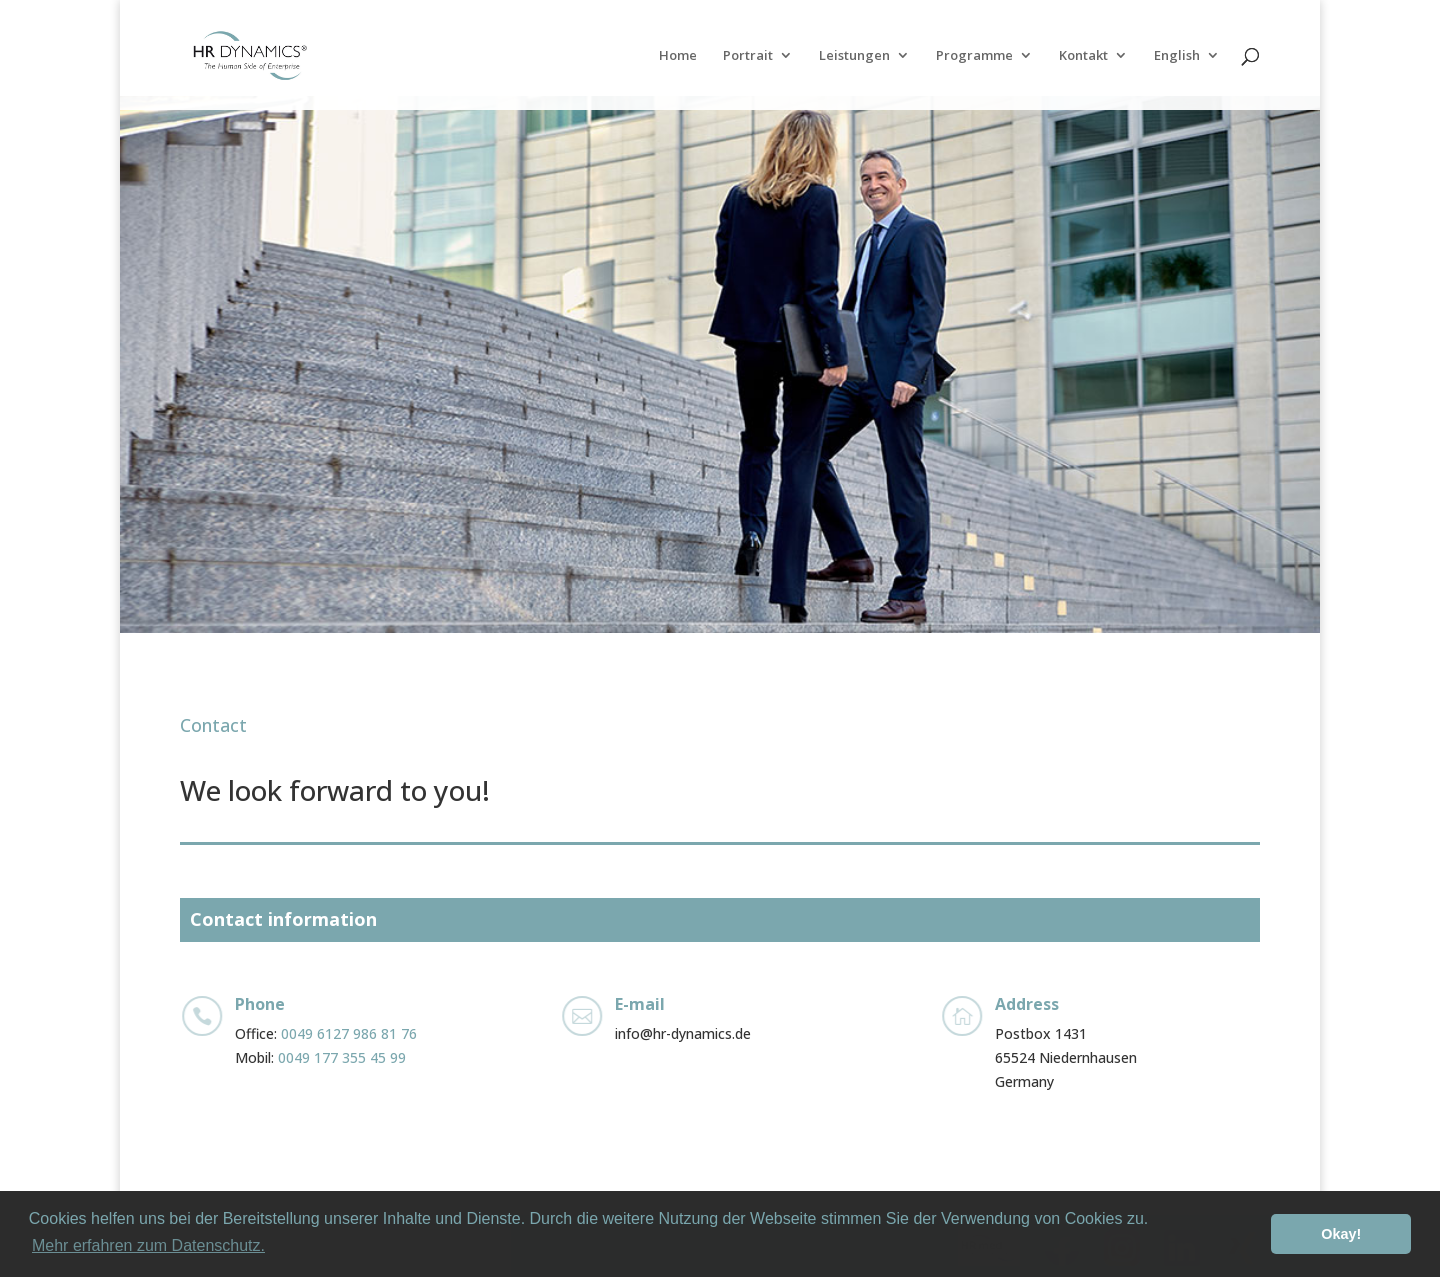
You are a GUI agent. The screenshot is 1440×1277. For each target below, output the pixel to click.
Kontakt (1083, 56)
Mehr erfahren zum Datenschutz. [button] (148, 1245)
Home (678, 56)
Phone (260, 1004)
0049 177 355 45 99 (342, 1057)
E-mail (640, 1004)
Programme (974, 56)
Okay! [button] (1341, 1234)
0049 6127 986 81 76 (349, 1033)
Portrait (748, 56)
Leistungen (854, 56)
